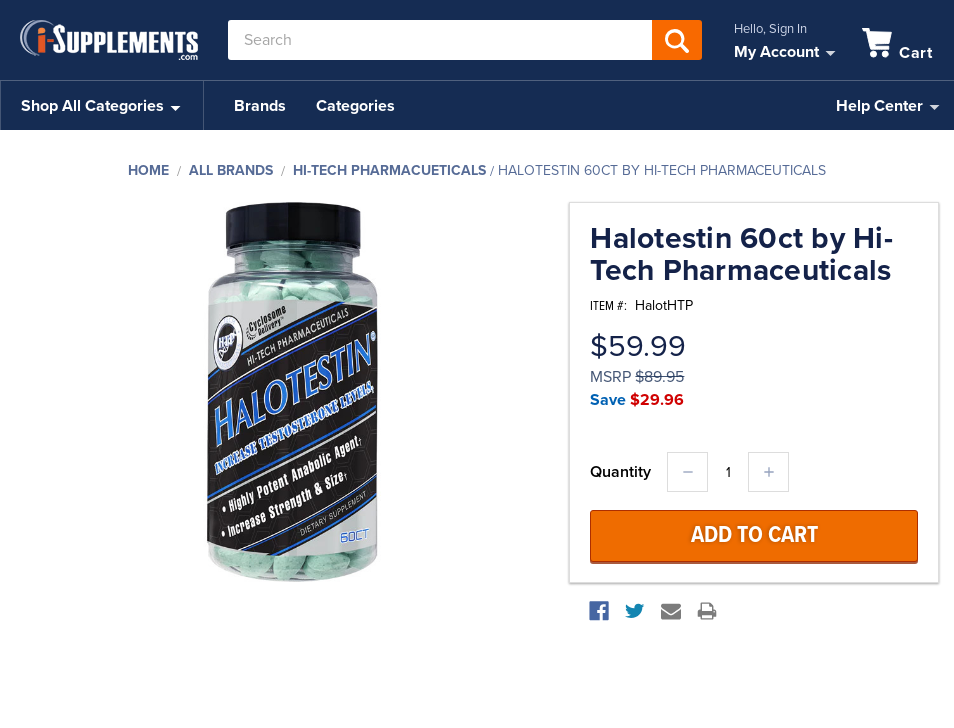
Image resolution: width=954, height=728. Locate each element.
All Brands (231, 170)
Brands (260, 106)
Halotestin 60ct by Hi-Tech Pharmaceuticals (662, 170)
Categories (355, 106)
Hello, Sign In (770, 29)
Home (148, 170)
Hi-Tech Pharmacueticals (389, 170)
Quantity (620, 472)
